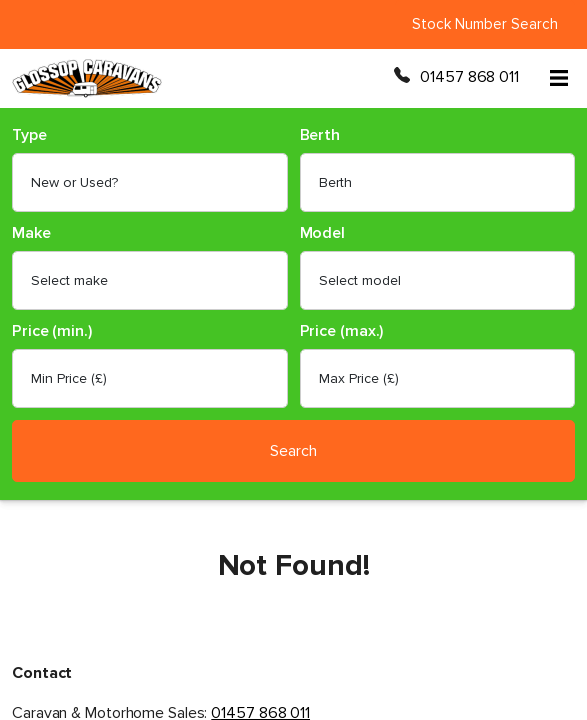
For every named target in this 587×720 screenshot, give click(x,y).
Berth (320, 135)
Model (323, 233)
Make (31, 233)
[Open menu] (559, 78)
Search (293, 451)
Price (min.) (52, 331)
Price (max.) (342, 331)
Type (29, 135)
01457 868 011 (469, 77)
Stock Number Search (485, 24)
